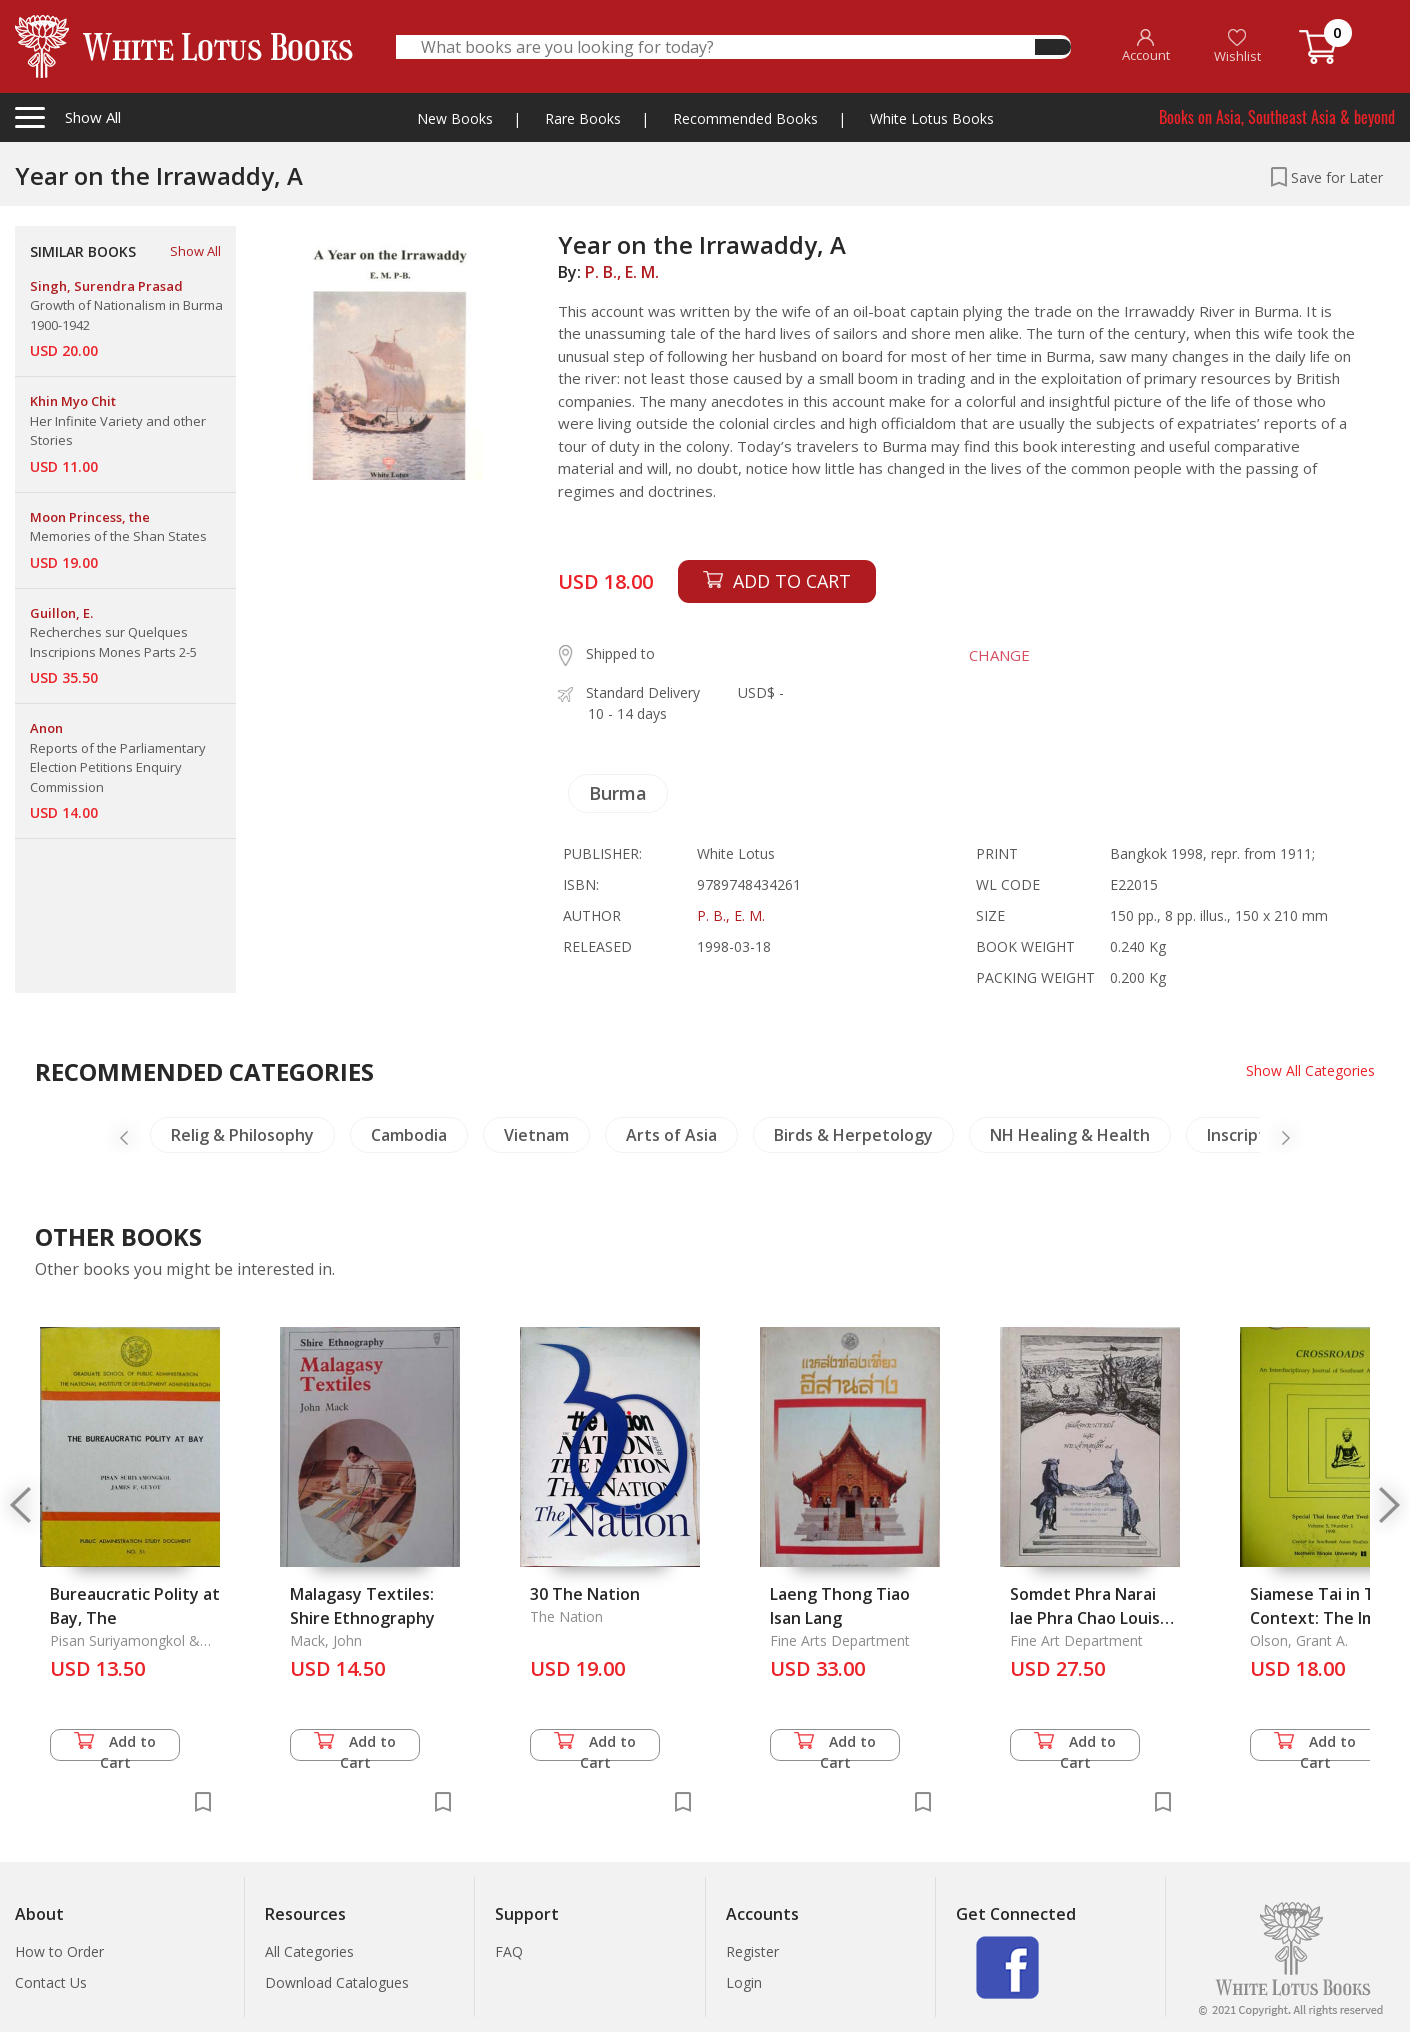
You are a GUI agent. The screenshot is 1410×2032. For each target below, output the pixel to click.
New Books (455, 118)
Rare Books (583, 118)
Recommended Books (745, 118)
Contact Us (51, 1982)
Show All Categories (1310, 1070)
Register (752, 1951)
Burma (618, 793)
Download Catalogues (337, 1982)
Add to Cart (115, 1746)
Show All (195, 251)
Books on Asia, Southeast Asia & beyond (1277, 117)
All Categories (309, 1951)
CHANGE (998, 655)
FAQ (509, 1951)
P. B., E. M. (622, 272)
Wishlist (1237, 46)
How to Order (59, 1951)
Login (744, 1982)
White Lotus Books (932, 118)
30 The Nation (585, 1594)
